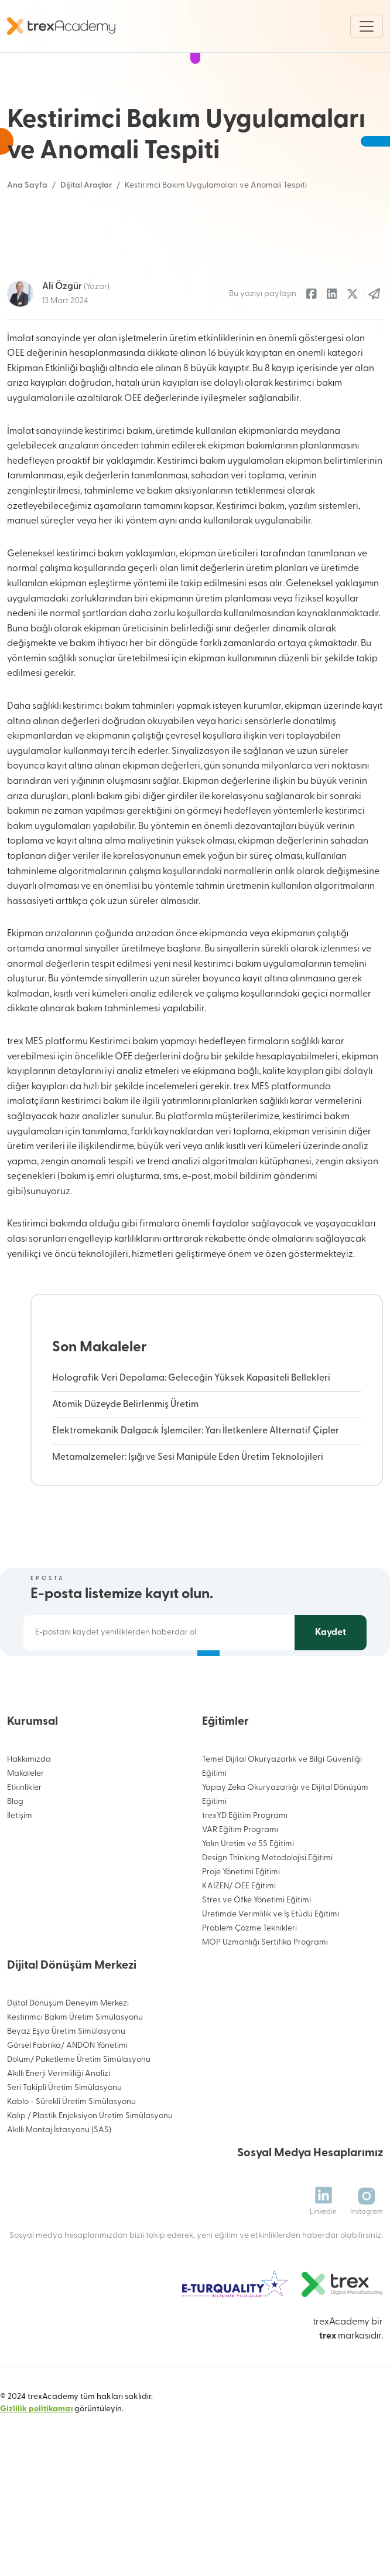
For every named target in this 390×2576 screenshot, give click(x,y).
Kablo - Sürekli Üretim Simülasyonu (71, 2158)
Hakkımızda (29, 1816)
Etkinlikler (24, 1844)
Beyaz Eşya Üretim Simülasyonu (66, 2088)
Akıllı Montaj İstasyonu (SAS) (59, 2187)
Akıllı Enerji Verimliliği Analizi (58, 2130)
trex (327, 2393)
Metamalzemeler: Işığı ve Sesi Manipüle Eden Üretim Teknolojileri (187, 1514)
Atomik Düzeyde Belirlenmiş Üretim (125, 1461)
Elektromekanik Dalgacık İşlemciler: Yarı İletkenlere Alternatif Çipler (195, 1488)
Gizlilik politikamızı (36, 2466)
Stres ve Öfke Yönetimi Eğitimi (256, 1957)
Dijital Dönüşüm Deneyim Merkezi (68, 2060)
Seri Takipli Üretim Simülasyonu (64, 2144)
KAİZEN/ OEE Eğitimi (239, 1943)
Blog (15, 1858)
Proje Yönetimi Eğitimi (241, 1929)
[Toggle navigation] (366, 26)
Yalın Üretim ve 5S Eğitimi (248, 1901)
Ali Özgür (76, 343)
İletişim (19, 1872)
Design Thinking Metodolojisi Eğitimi (267, 1915)
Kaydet (330, 1689)
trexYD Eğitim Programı (245, 1872)
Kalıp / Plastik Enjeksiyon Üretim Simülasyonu (90, 2173)
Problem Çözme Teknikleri (249, 1985)
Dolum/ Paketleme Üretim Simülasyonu (78, 2116)
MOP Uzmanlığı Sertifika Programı (265, 1999)
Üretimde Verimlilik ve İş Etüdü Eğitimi (270, 1971)
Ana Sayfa (27, 185)
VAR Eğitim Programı (240, 1886)
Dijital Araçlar (86, 185)
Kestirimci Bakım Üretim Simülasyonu (75, 2074)
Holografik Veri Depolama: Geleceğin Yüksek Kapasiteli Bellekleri (191, 1435)
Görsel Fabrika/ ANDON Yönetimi (67, 2102)
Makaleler (25, 1830)
